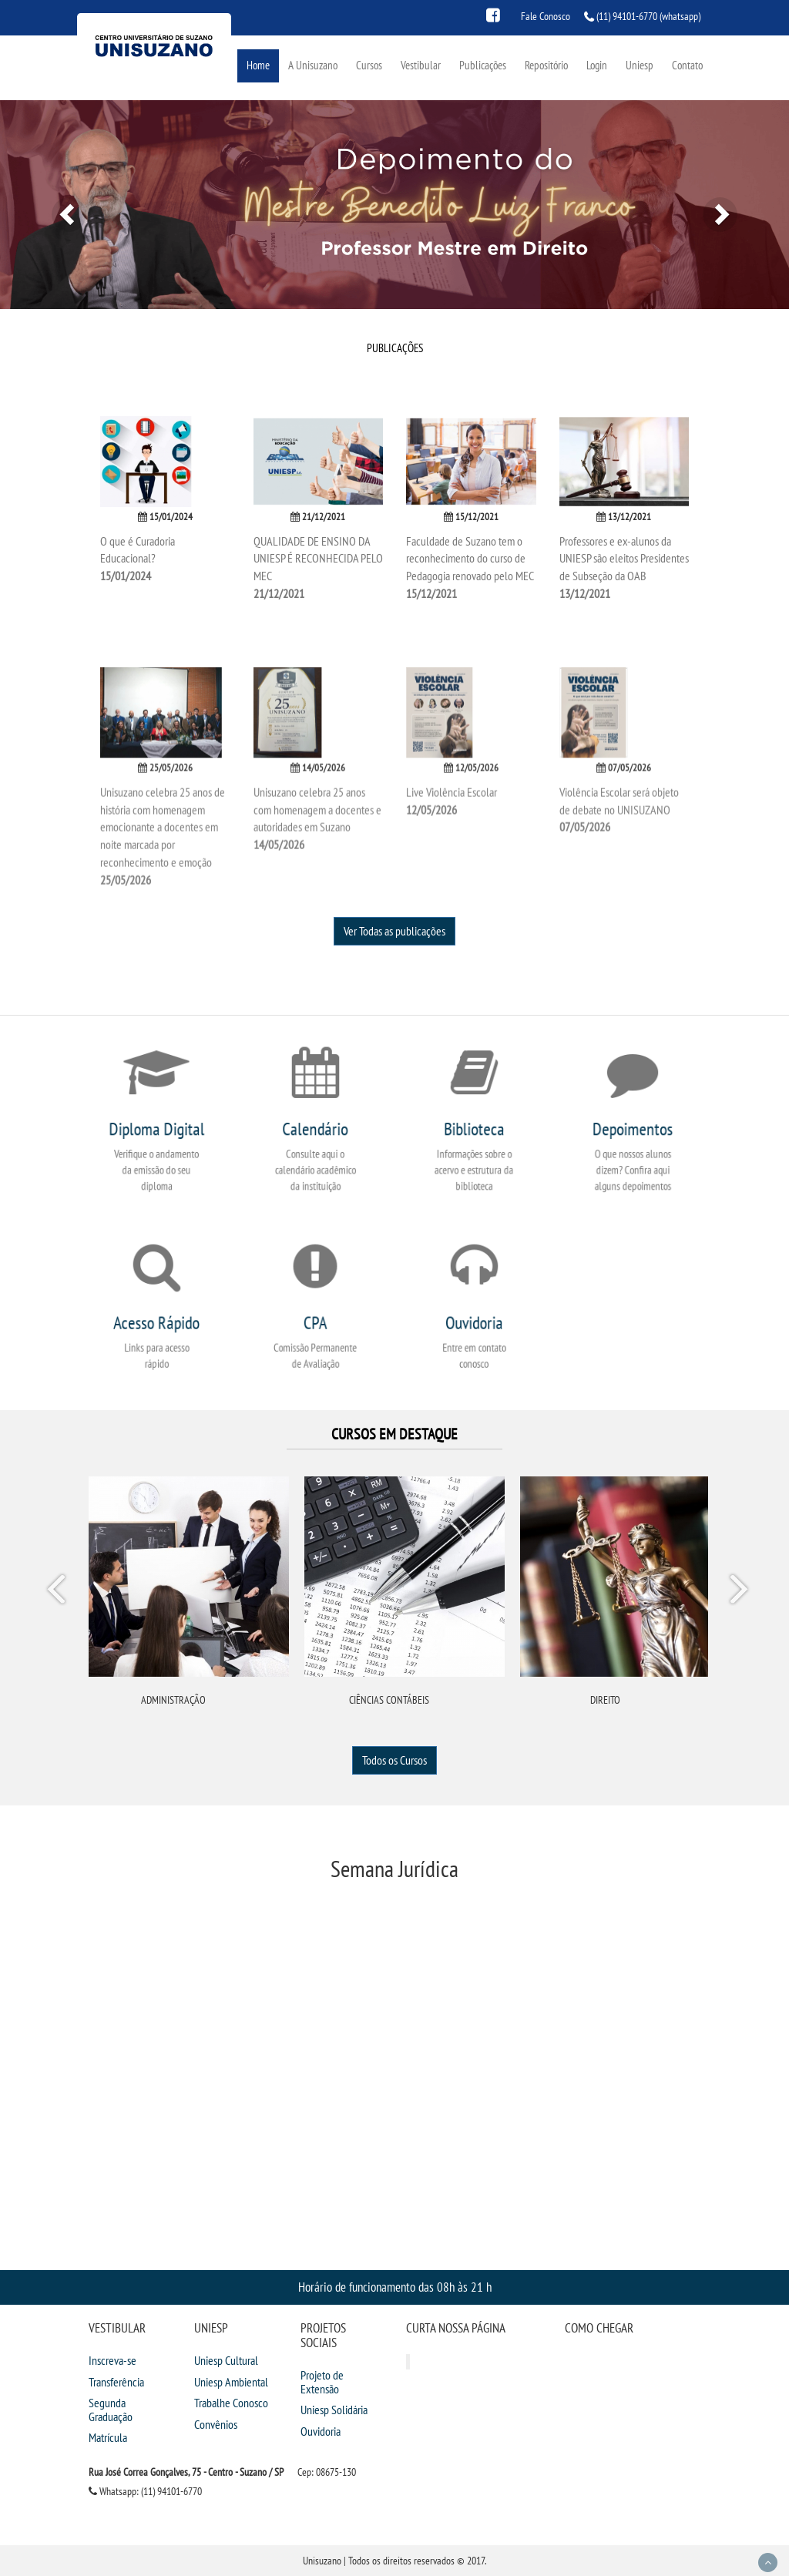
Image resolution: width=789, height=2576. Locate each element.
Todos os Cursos (394, 1760)
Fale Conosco (545, 16)
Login (596, 65)
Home (258, 65)
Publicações (482, 65)
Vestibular (421, 65)
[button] (59, 204)
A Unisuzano (312, 65)
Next (738, 1592)
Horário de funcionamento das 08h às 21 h (395, 2287)
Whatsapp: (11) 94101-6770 (145, 2491)
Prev (59, 1592)
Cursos (369, 65)
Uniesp (639, 65)
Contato (687, 65)
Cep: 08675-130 (326, 2472)
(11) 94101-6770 (626, 16)
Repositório (546, 65)
